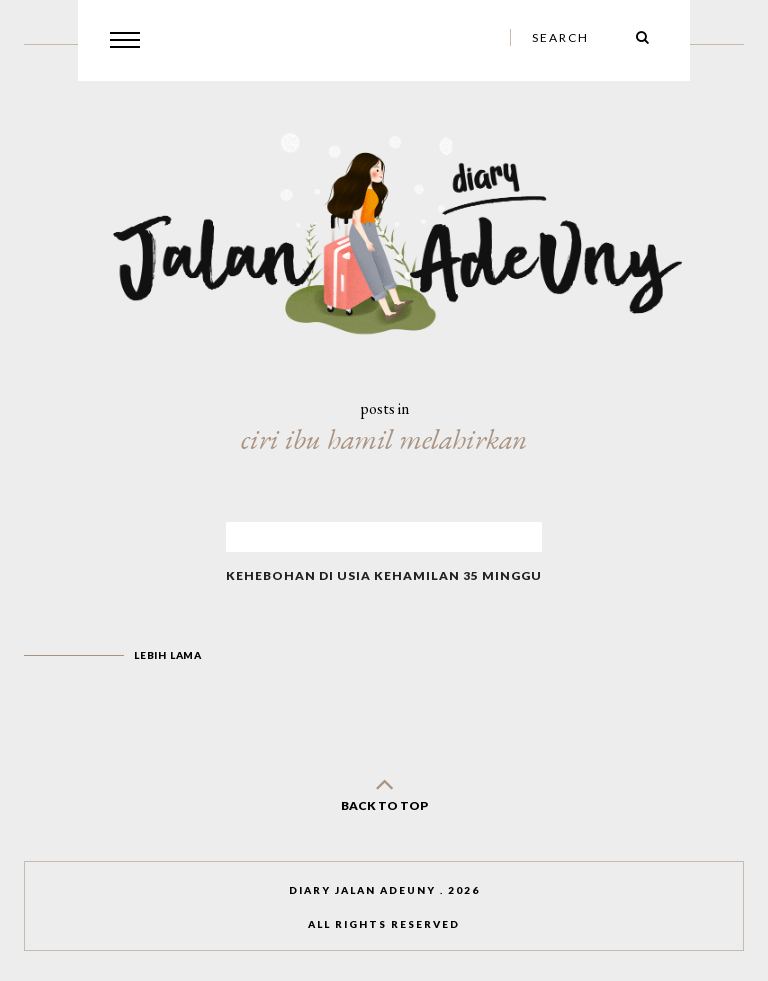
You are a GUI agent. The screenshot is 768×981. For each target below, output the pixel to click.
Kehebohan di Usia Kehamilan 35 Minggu (384, 575)
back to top (384, 790)
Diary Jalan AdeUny (362, 890)
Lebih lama (168, 655)
